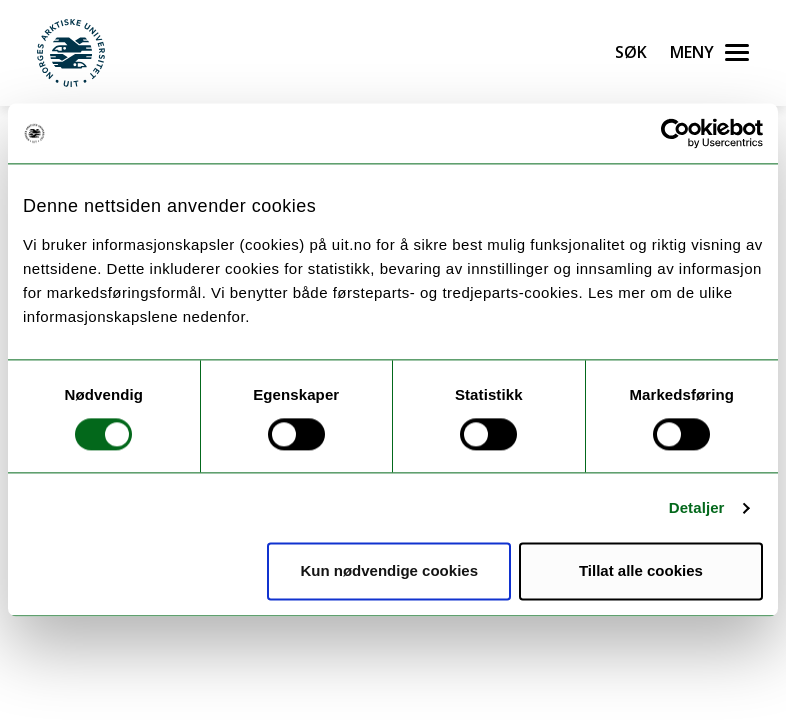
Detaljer (697, 507)
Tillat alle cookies (641, 571)
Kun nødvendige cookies (389, 571)
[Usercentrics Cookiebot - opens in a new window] (675, 133)
